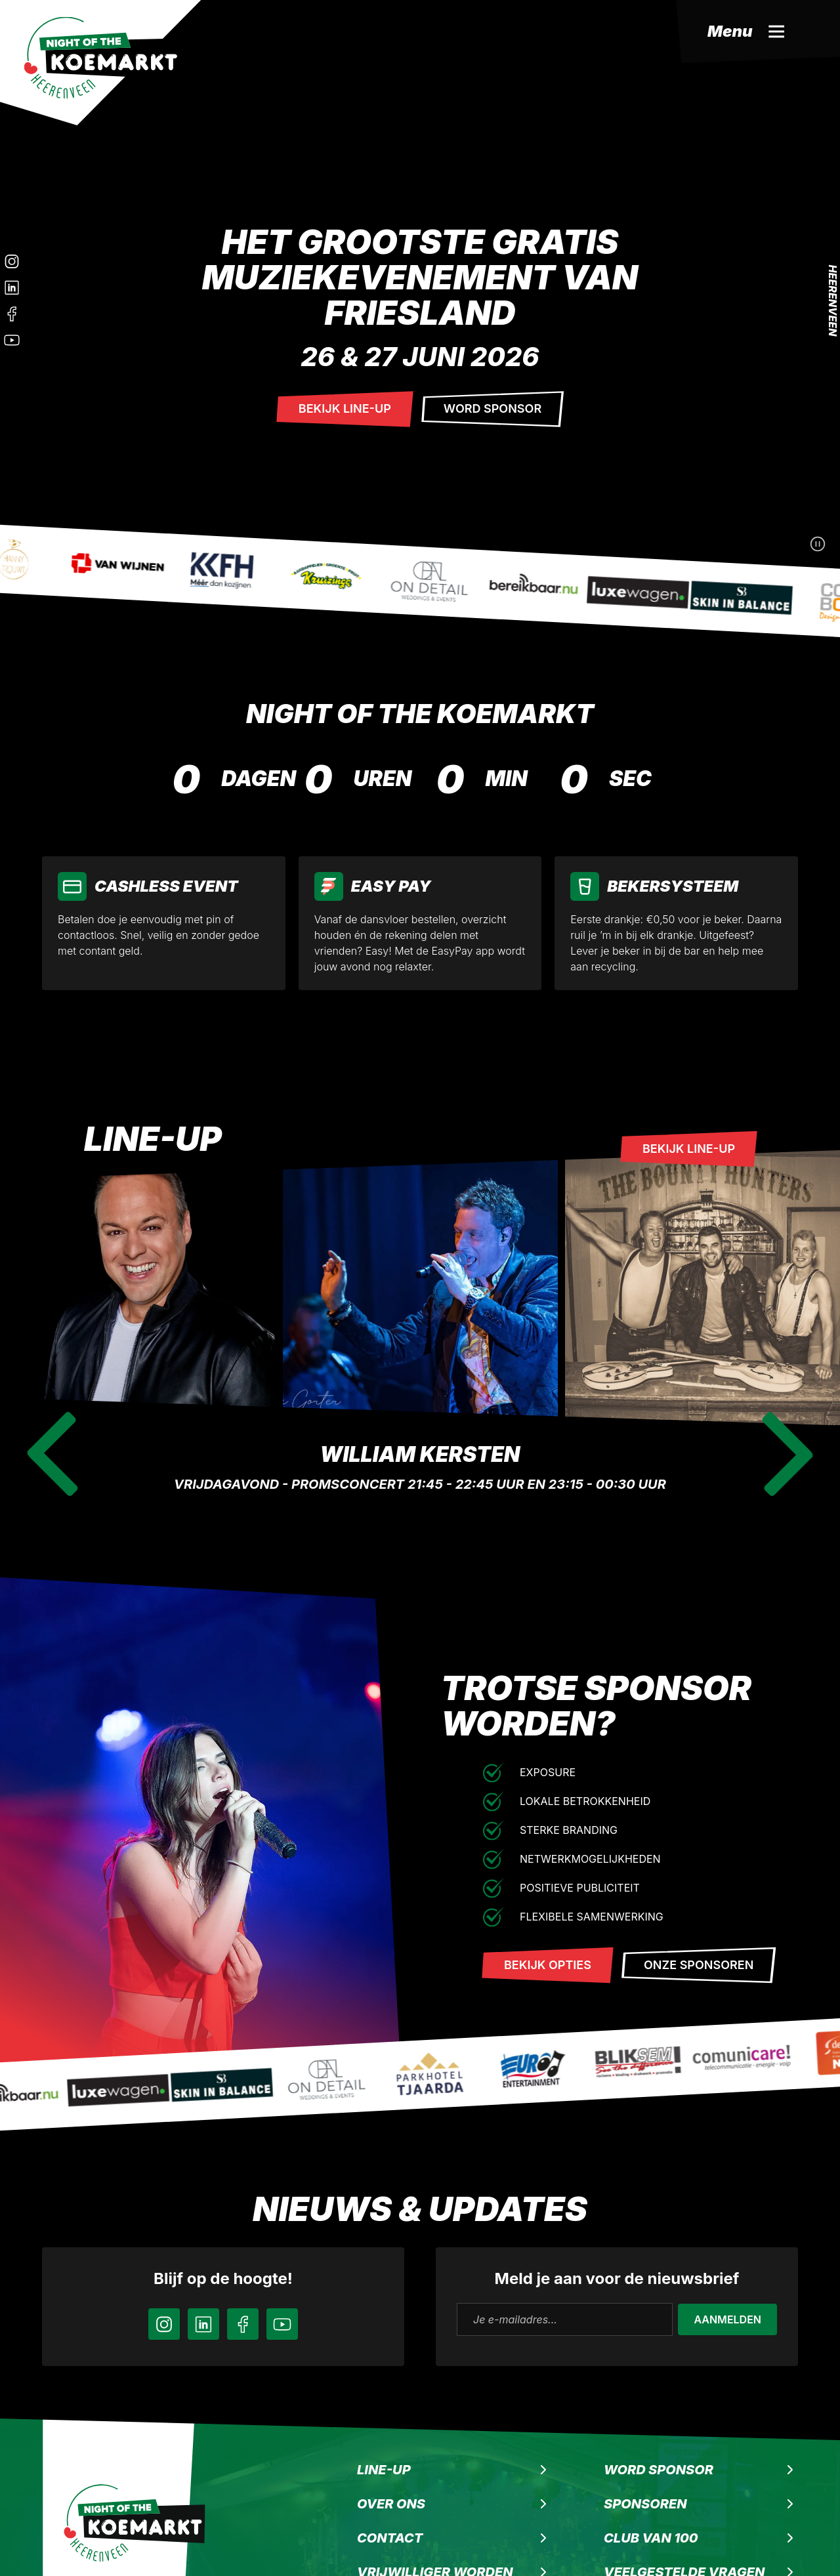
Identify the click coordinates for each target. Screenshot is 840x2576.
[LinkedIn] (12, 287)
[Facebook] (12, 313)
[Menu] (758, 31)
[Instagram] (12, 261)
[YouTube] (282, 2324)
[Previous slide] (52, 1454)
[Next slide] (788, 1454)
